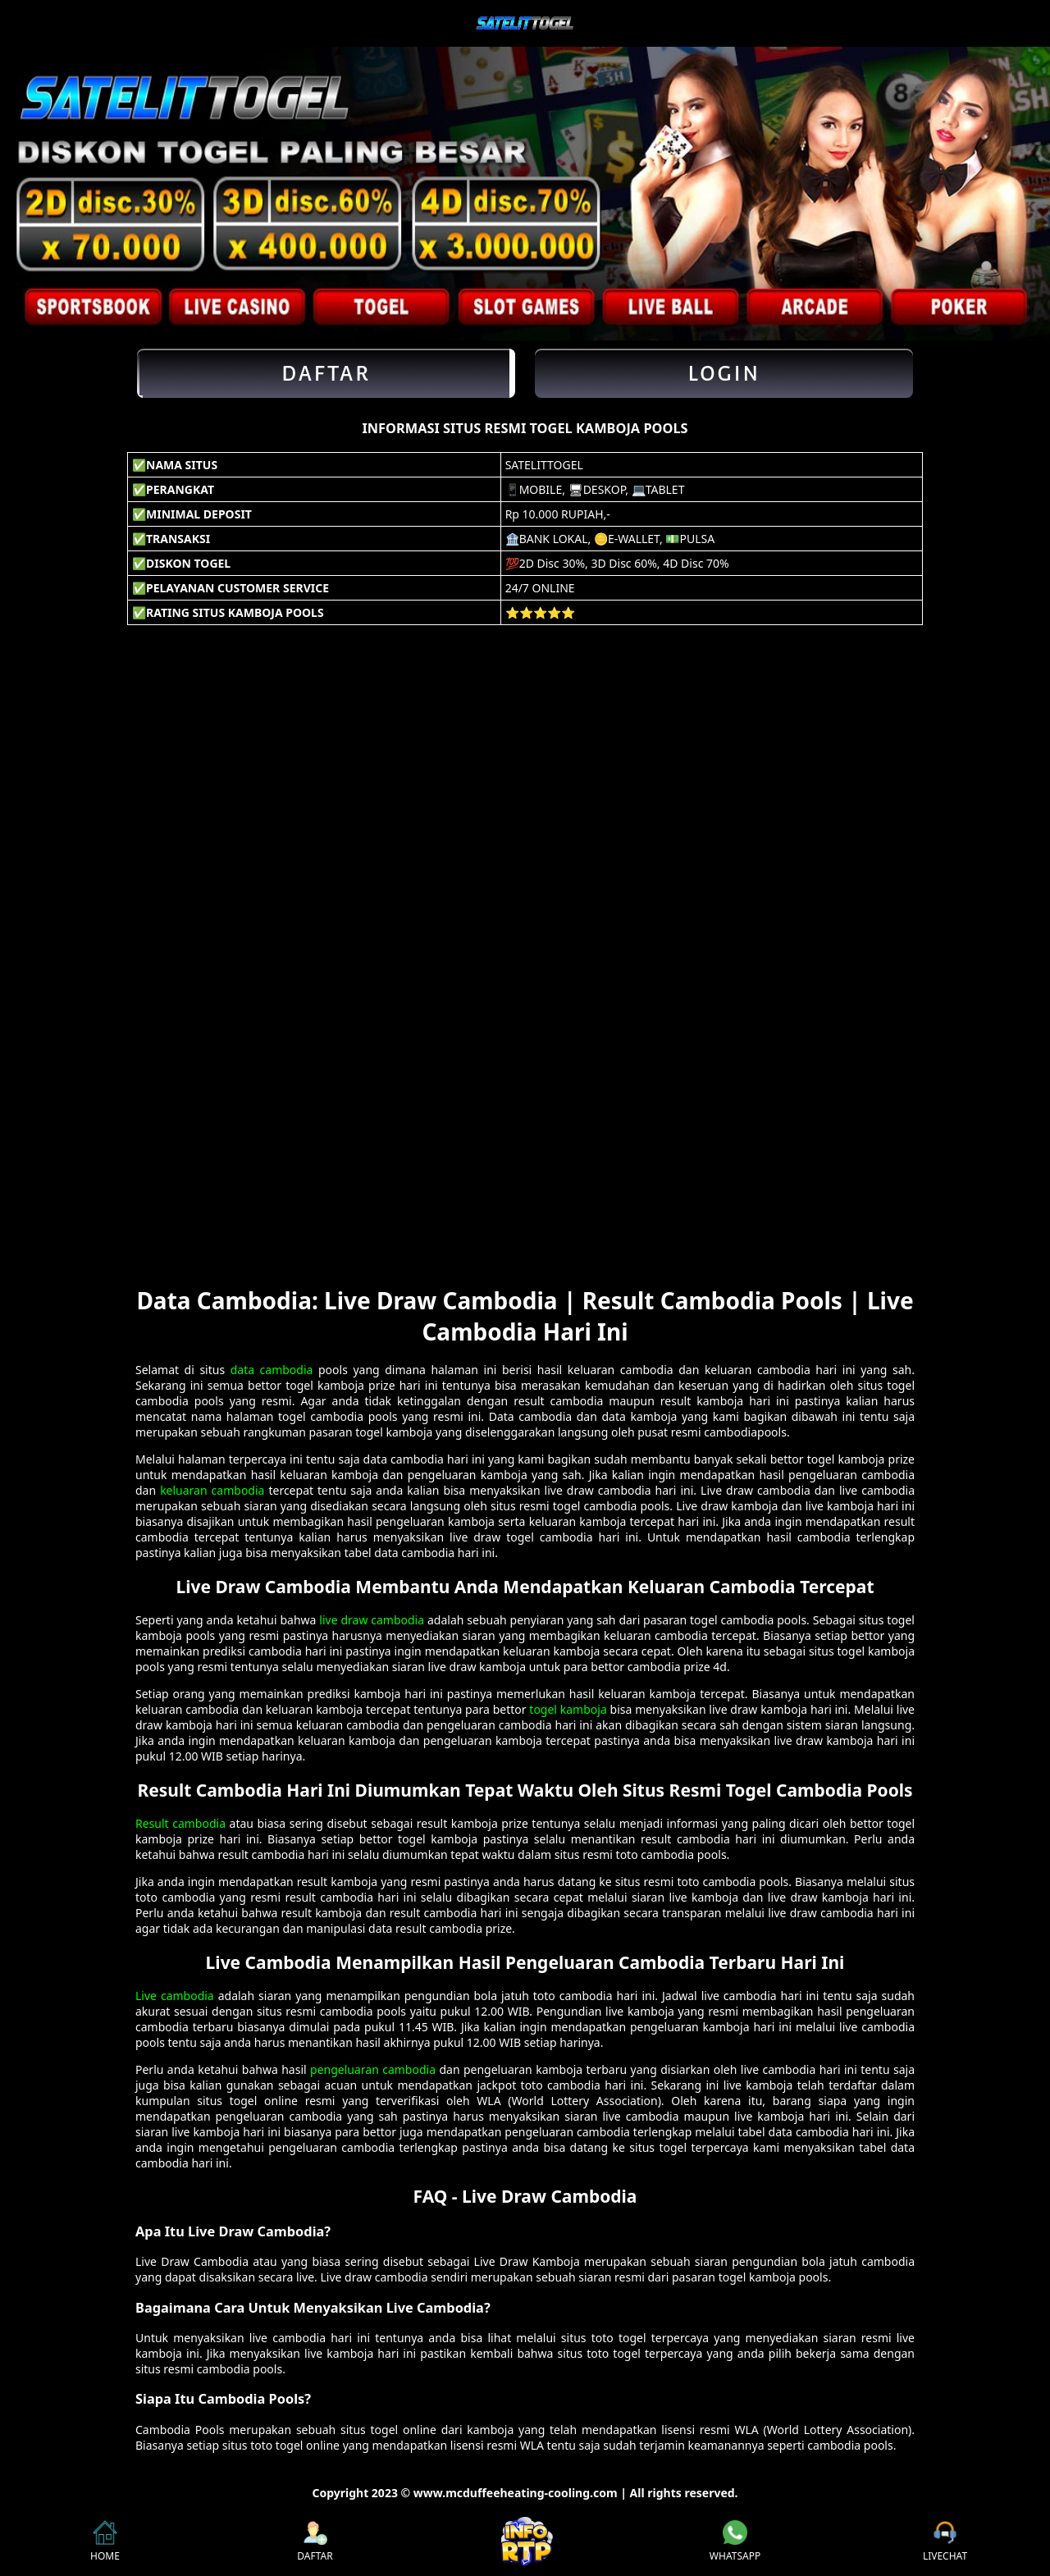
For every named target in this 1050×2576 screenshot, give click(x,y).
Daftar (326, 373)
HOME (105, 2541)
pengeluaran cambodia (373, 2069)
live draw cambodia (371, 1620)
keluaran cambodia (212, 1490)
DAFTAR (314, 2541)
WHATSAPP (735, 2541)
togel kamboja (567, 1709)
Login (723, 373)
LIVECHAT (945, 2541)
